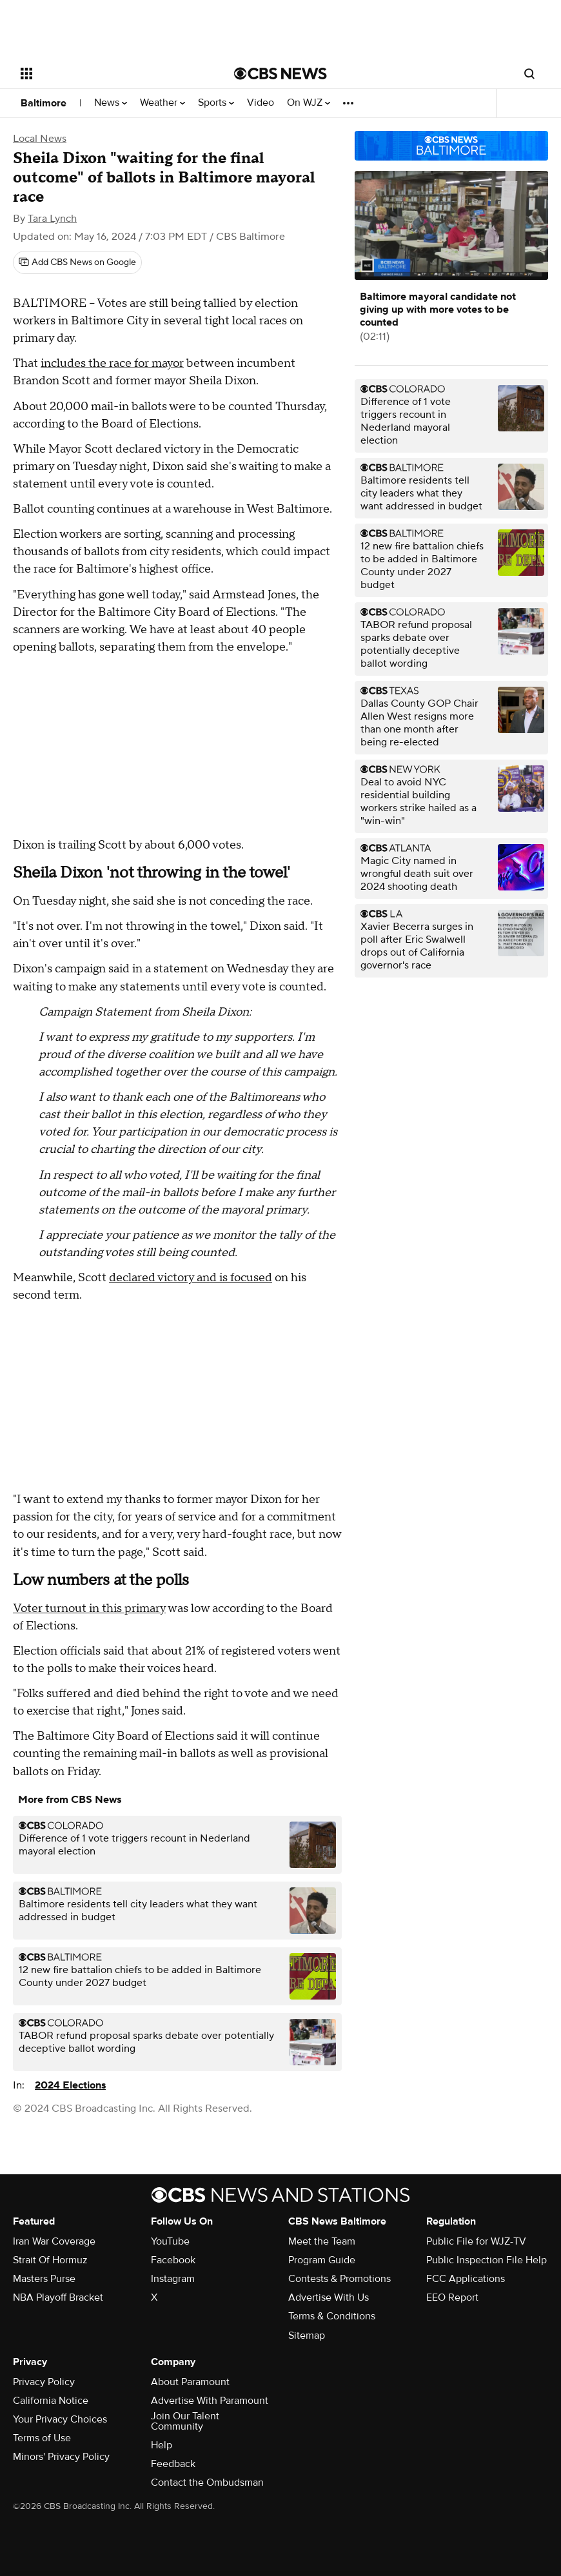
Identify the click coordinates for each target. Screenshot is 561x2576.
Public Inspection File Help (486, 2260)
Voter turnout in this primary (89, 1608)
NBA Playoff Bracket (58, 2297)
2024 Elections (70, 2085)
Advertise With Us (328, 2297)
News (110, 103)
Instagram (173, 2279)
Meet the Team (321, 2241)
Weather (162, 103)
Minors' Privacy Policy (61, 2457)
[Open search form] (529, 73)
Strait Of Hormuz (50, 2260)
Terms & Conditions (331, 2316)
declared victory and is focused (190, 1277)
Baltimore (43, 103)
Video (260, 103)
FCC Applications (465, 2279)
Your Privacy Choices (60, 2419)
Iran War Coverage (54, 2241)
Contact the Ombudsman (207, 2482)
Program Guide (321, 2260)
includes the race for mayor (112, 363)
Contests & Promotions (339, 2279)
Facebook (173, 2260)
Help (161, 2445)
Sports (216, 103)
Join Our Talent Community (185, 2421)
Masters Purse (44, 2279)
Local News (39, 138)
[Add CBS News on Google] (77, 262)
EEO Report (452, 2297)
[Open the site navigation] (107, 73)
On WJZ (308, 103)
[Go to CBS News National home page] (280, 73)
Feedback (173, 2464)
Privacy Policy (44, 2382)
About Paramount (190, 2382)
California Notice (50, 2400)
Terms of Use (42, 2438)
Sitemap (306, 2335)
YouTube (170, 2241)
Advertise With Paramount (209, 2400)
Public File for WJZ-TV (476, 2241)
